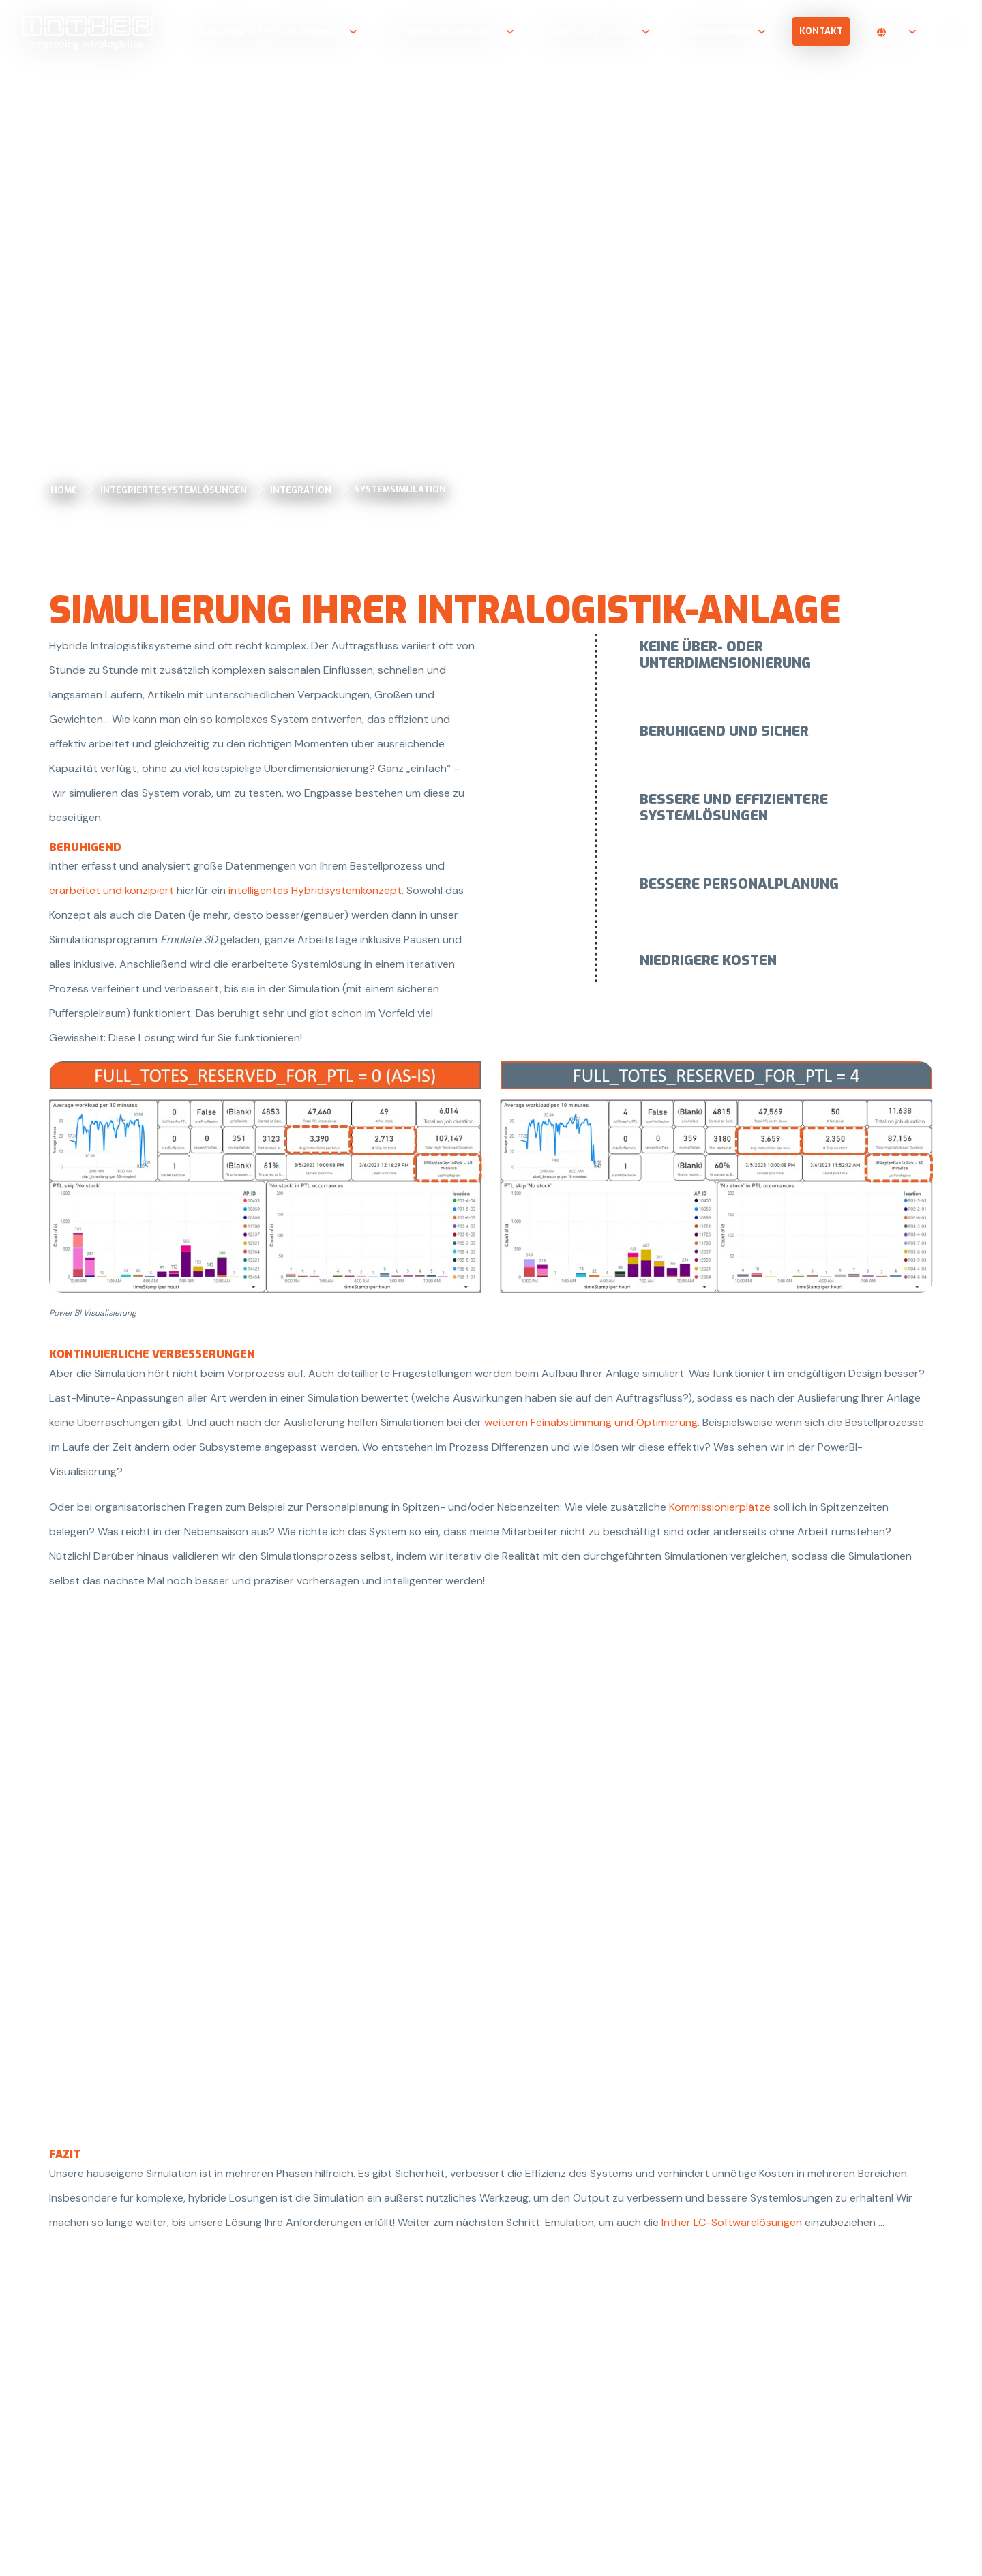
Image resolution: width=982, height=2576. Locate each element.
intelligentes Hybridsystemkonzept (315, 890)
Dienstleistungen (591, 32)
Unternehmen (717, 32)
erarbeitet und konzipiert (111, 890)
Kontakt (821, 31)
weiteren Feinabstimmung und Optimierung (591, 1422)
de (897, 32)
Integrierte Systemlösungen (270, 32)
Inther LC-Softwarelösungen (731, 2222)
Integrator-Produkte (445, 32)
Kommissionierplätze (720, 1507)
